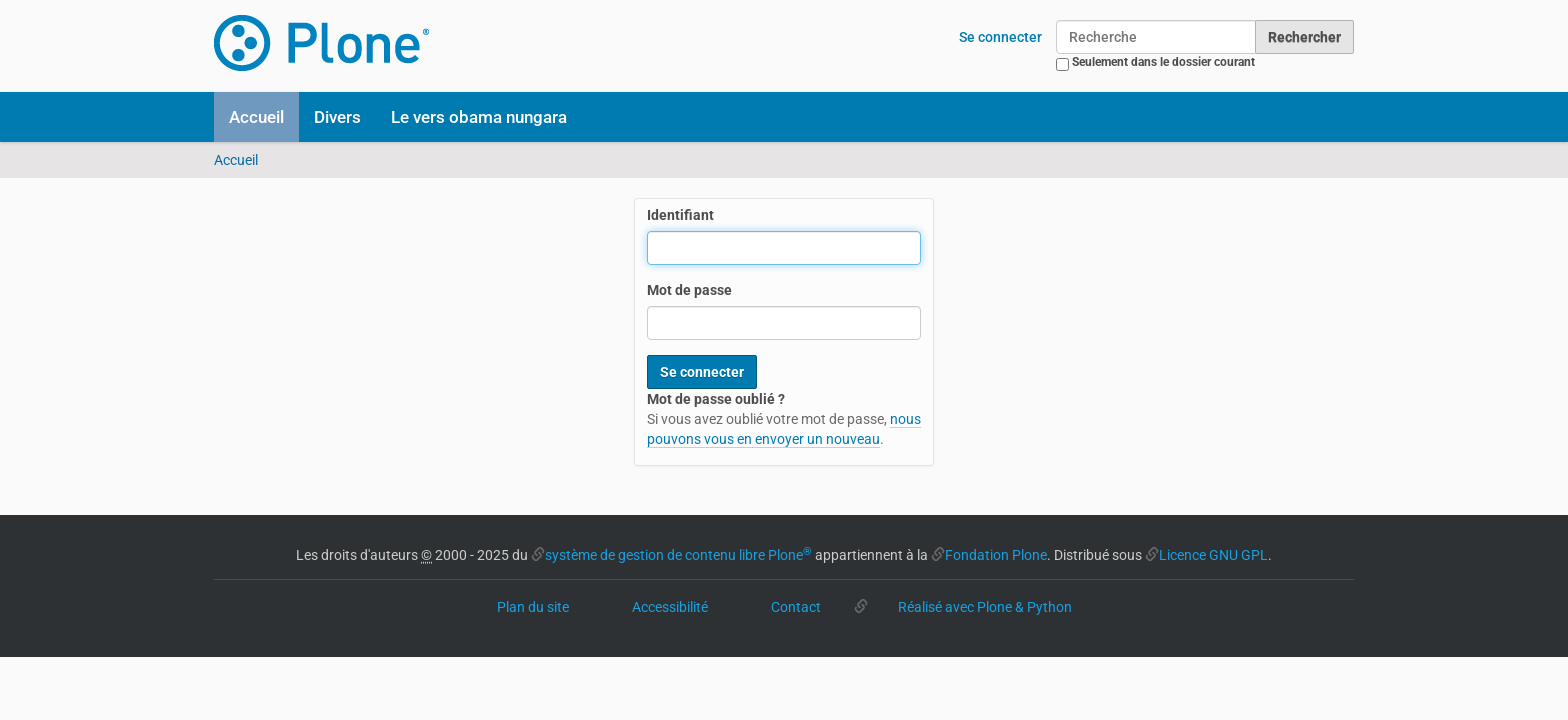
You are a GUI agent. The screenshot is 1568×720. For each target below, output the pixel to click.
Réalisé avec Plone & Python (985, 607)
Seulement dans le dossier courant (1163, 62)
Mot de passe (689, 290)
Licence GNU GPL (1213, 555)
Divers (337, 117)
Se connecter (1000, 37)
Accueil (256, 117)
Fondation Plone (996, 555)
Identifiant (680, 215)
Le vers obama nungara (479, 117)
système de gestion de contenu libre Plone (678, 555)
